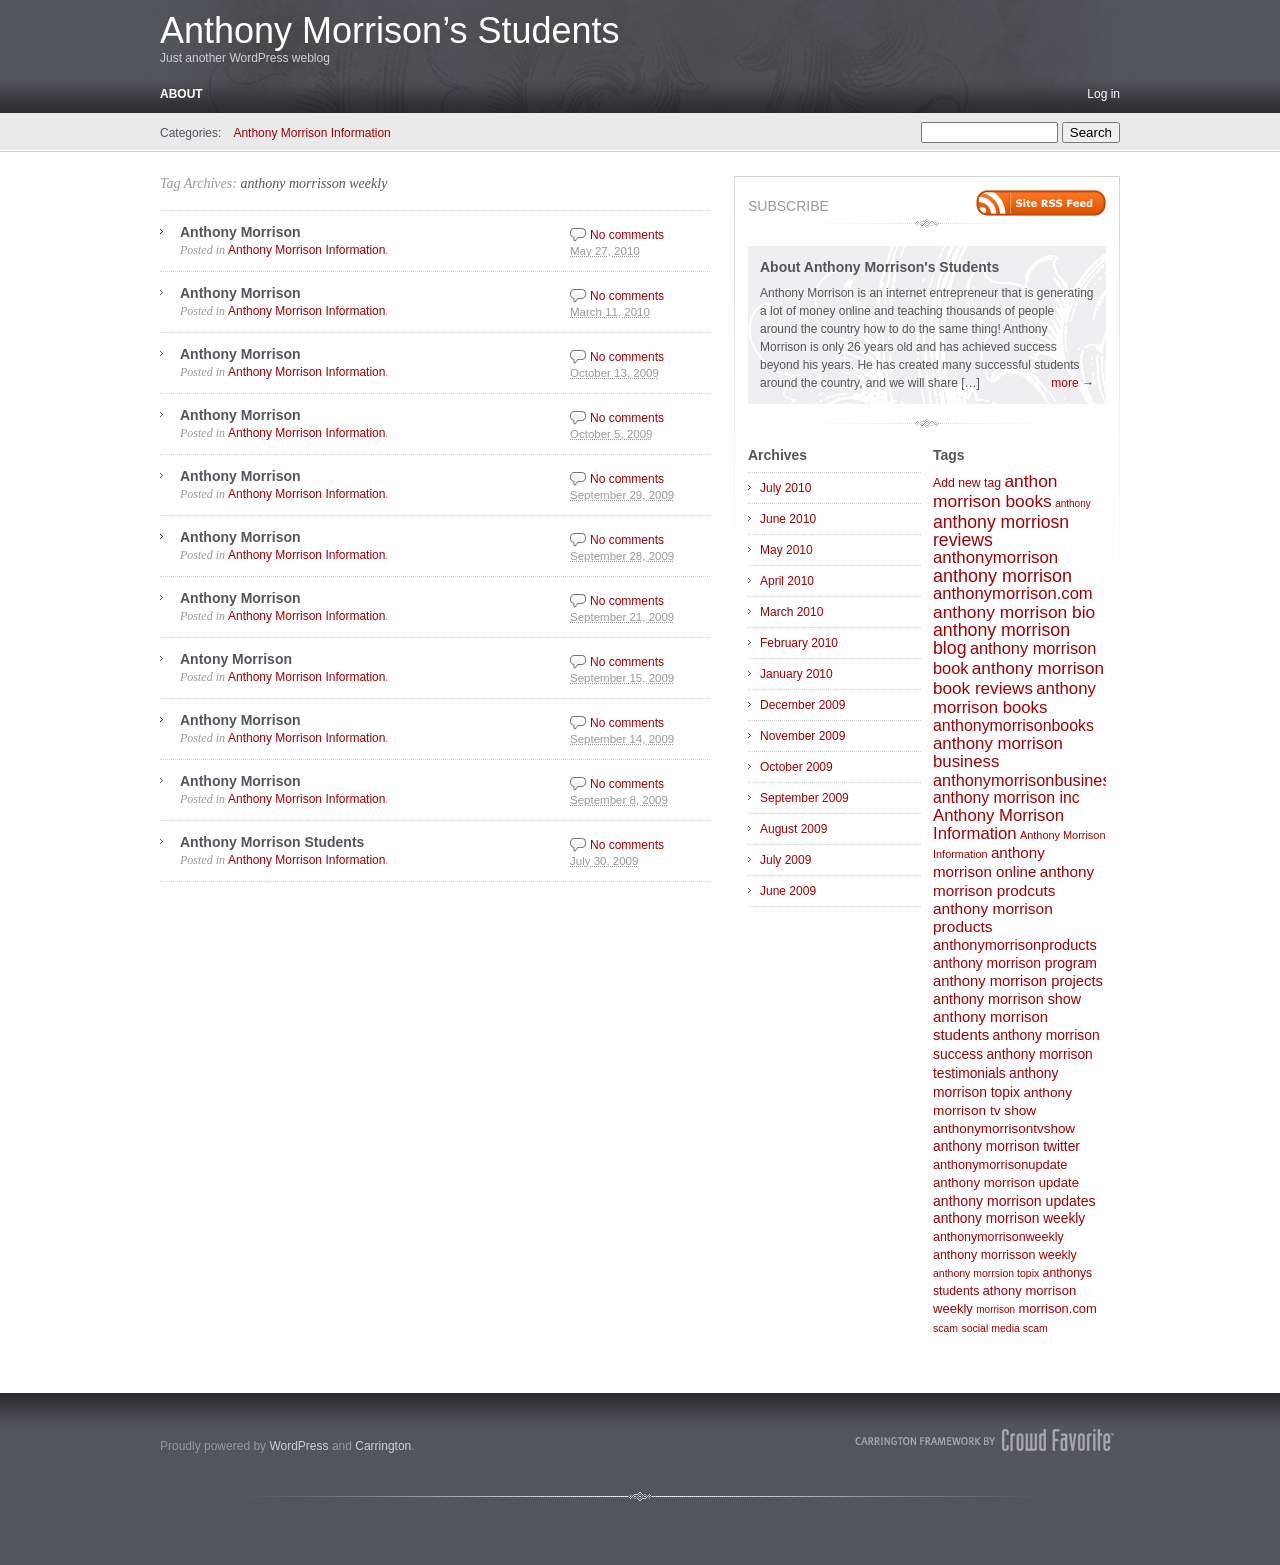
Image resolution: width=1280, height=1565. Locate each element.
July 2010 (785, 488)
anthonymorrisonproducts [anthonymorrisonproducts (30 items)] (1015, 945)
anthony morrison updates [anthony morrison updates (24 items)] (1014, 1201)
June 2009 (788, 891)
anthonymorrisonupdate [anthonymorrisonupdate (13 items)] (1000, 1164)
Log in (1103, 94)
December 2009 (802, 705)
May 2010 (786, 550)
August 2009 (793, 829)
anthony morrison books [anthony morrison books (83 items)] (1014, 698)
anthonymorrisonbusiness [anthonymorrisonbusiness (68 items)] (1026, 780)
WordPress (298, 1446)
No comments (627, 235)
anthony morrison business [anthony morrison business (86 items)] (998, 752)
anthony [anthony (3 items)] (1073, 503)
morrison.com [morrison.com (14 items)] (1057, 1308)
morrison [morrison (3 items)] (995, 1309)
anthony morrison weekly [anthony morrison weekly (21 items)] (1009, 1218)
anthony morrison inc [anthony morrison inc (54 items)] (1006, 797)
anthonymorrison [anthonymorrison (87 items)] (995, 557)
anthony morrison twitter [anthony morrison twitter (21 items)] (1006, 1146)
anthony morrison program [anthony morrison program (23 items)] (1015, 963)
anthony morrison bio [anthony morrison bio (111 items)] (1014, 612)
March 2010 (791, 612)
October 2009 (796, 767)
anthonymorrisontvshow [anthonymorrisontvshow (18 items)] (1004, 1128)
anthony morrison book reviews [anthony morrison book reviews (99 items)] (1018, 678)
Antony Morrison (236, 659)
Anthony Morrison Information (311, 133)
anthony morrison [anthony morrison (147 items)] (1002, 576)
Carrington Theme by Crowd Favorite (985, 1440)
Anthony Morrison (240, 232)
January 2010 (796, 674)
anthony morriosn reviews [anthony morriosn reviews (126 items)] (1001, 531)
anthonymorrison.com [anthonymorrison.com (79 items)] (1013, 593)
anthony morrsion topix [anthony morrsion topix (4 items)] (986, 1273)
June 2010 (788, 519)
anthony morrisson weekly (313, 183)
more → (1072, 383)
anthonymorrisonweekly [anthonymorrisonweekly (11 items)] (998, 1237)
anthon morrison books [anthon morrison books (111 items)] (995, 491)
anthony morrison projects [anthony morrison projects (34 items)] (1018, 981)
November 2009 (802, 736)
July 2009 (785, 860)
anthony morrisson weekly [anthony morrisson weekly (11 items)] (1005, 1255)
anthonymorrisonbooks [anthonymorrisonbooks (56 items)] (1013, 725)
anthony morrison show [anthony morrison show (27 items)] (1007, 999)
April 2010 (787, 581)
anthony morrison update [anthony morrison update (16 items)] (1006, 1182)
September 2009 (804, 798)
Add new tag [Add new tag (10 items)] (967, 483)
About (181, 94)
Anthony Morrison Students (272, 842)
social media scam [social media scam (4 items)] (1004, 1328)
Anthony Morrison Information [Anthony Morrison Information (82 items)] (998, 824)
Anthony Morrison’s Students (390, 30)
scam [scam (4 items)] (945, 1328)
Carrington (383, 1446)
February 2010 (799, 643)
